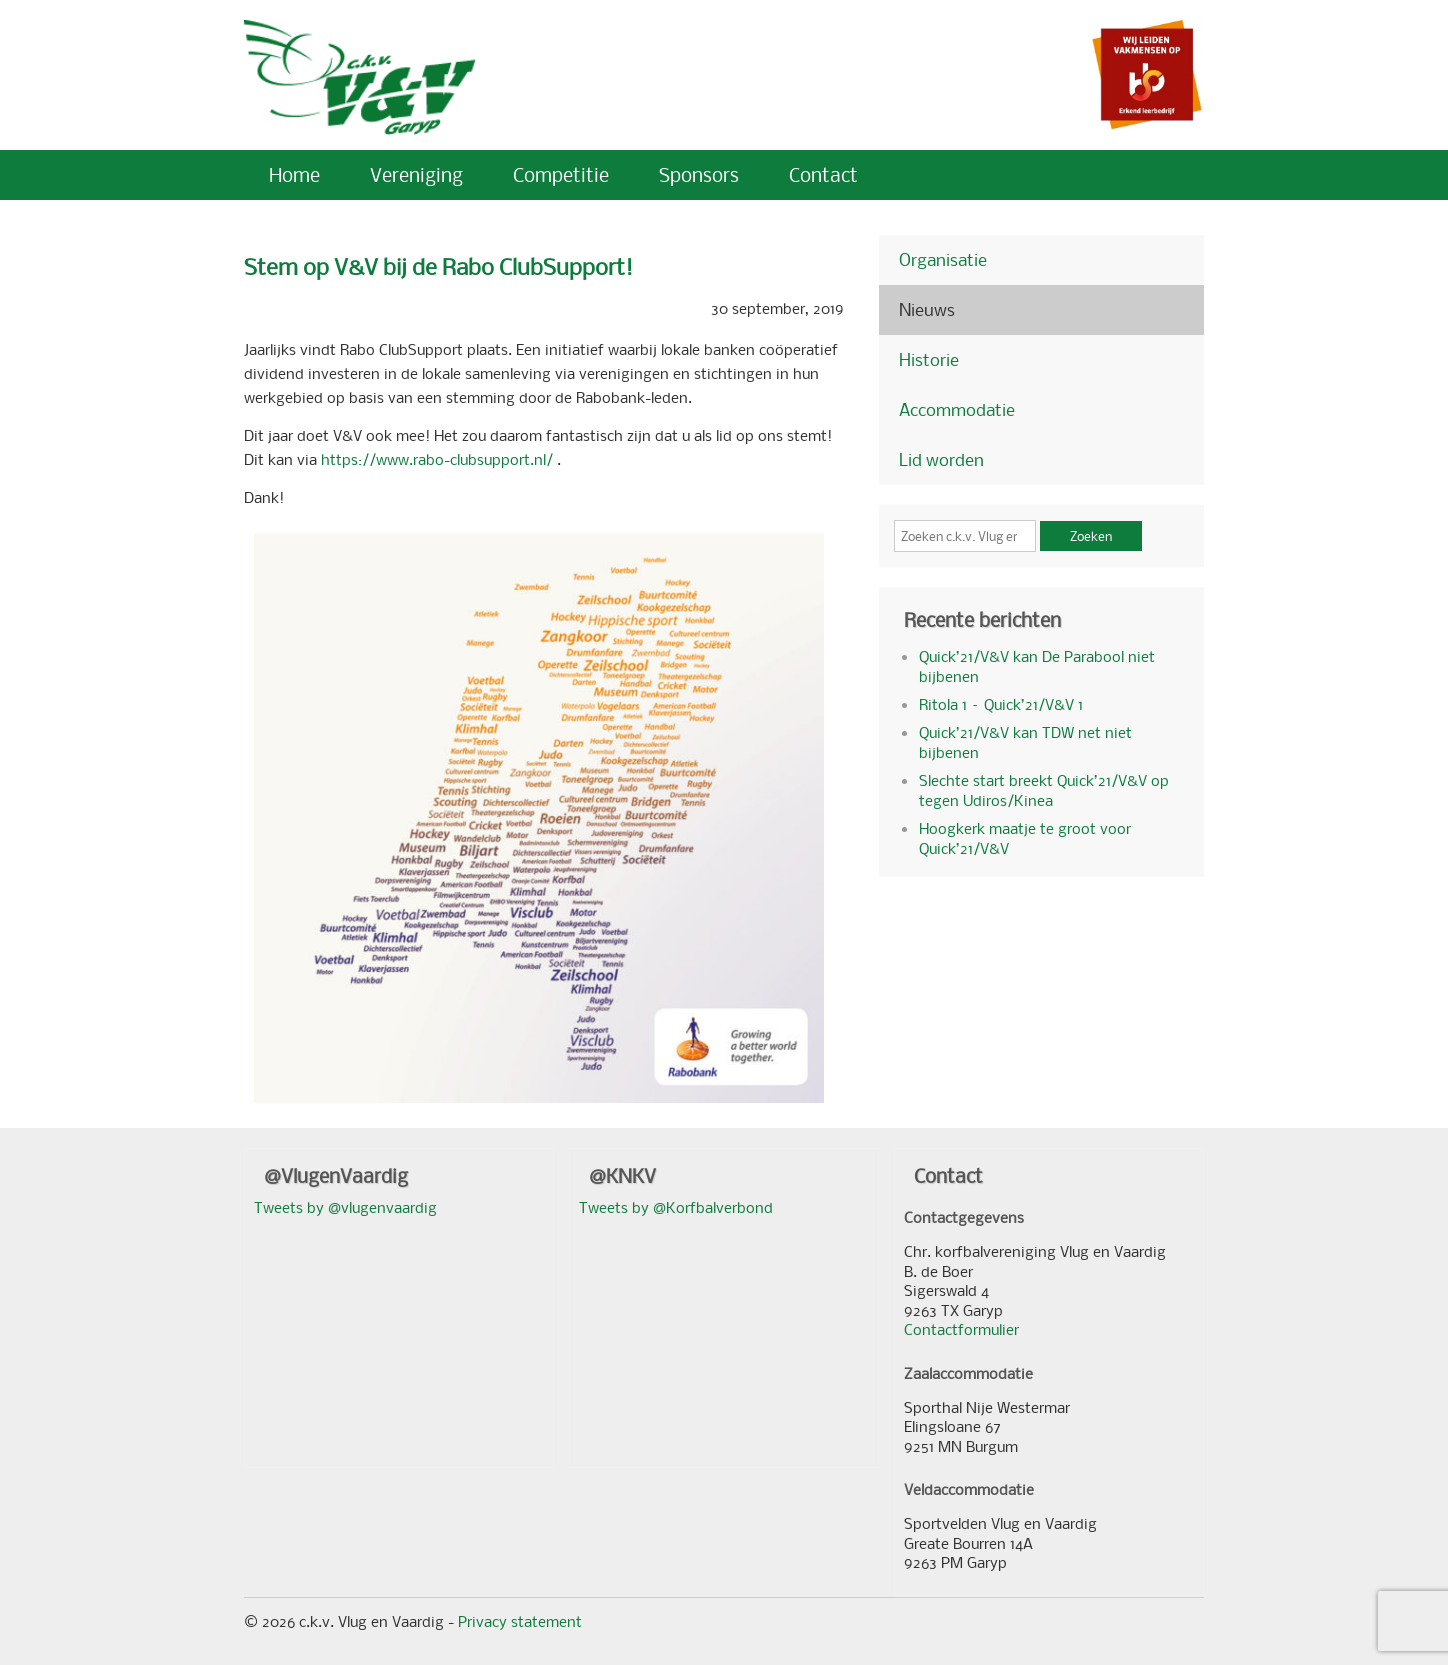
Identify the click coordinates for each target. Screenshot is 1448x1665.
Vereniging (416, 174)
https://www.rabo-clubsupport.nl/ (437, 459)
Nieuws (927, 309)
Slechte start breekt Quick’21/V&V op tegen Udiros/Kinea (1044, 790)
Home (294, 174)
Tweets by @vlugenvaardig (345, 1207)
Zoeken (1091, 536)
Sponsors (699, 174)
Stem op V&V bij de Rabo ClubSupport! (438, 266)
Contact (823, 174)
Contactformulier (961, 1329)
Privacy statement (520, 1621)
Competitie (561, 174)
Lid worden (941, 459)
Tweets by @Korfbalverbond (676, 1207)
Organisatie (943, 259)
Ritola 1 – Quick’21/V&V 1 (1001, 704)
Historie (929, 359)
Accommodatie (957, 409)
